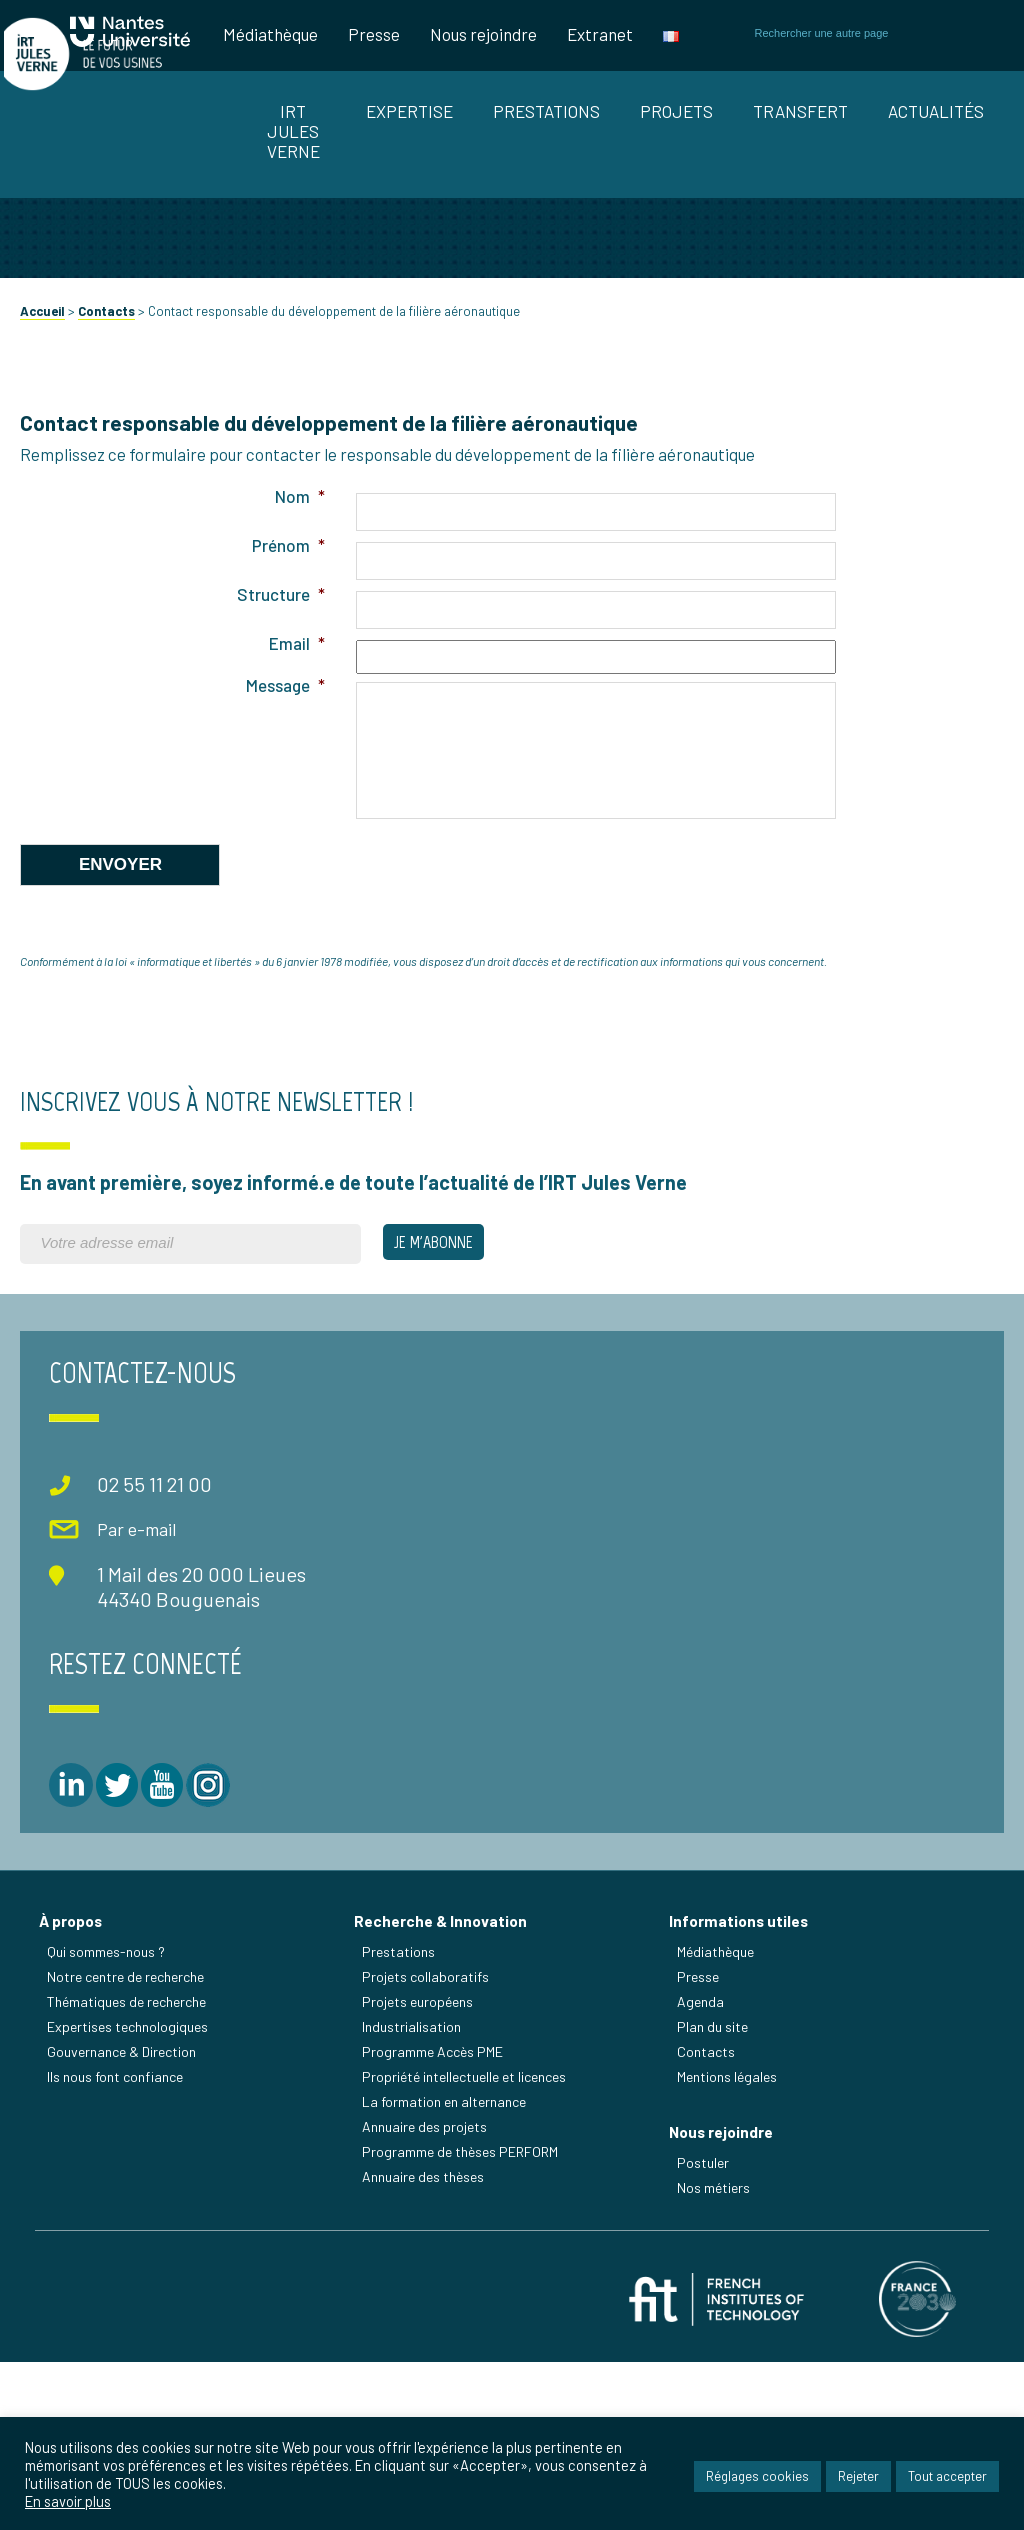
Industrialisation (417, 2177)
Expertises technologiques (133, 2177)
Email (294, 821)
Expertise (409, 111)
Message (282, 863)
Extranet (600, 34)
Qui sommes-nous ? (112, 2102)
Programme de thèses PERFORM (466, 2302)
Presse (374, 34)
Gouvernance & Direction (127, 2202)
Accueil (42, 489)
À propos (76, 2072)
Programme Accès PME (438, 2202)
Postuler (709, 2325)
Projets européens (423, 2152)
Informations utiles (744, 2072)
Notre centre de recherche (131, 2127)
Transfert (800, 111)
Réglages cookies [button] (757, 2480)
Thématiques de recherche (132, 2152)
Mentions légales (733, 2227)
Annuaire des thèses (429, 2327)
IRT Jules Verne (293, 131)
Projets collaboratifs (431, 2127)
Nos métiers (719, 2350)
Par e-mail (107, 1703)
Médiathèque (270, 34)
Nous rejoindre (483, 34)
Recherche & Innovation (446, 2072)
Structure (278, 772)
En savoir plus (68, 2507)
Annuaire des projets (430, 2277)
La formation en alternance (450, 2252)
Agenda (706, 2152)
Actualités (936, 111)
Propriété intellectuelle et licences (470, 2227)
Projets (676, 111)
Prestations (546, 111)
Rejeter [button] (858, 2480)
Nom (297, 674)
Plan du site (718, 2177)
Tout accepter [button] (947, 2480)
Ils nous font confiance (121, 2227)
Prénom (285, 723)
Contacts (106, 489)
